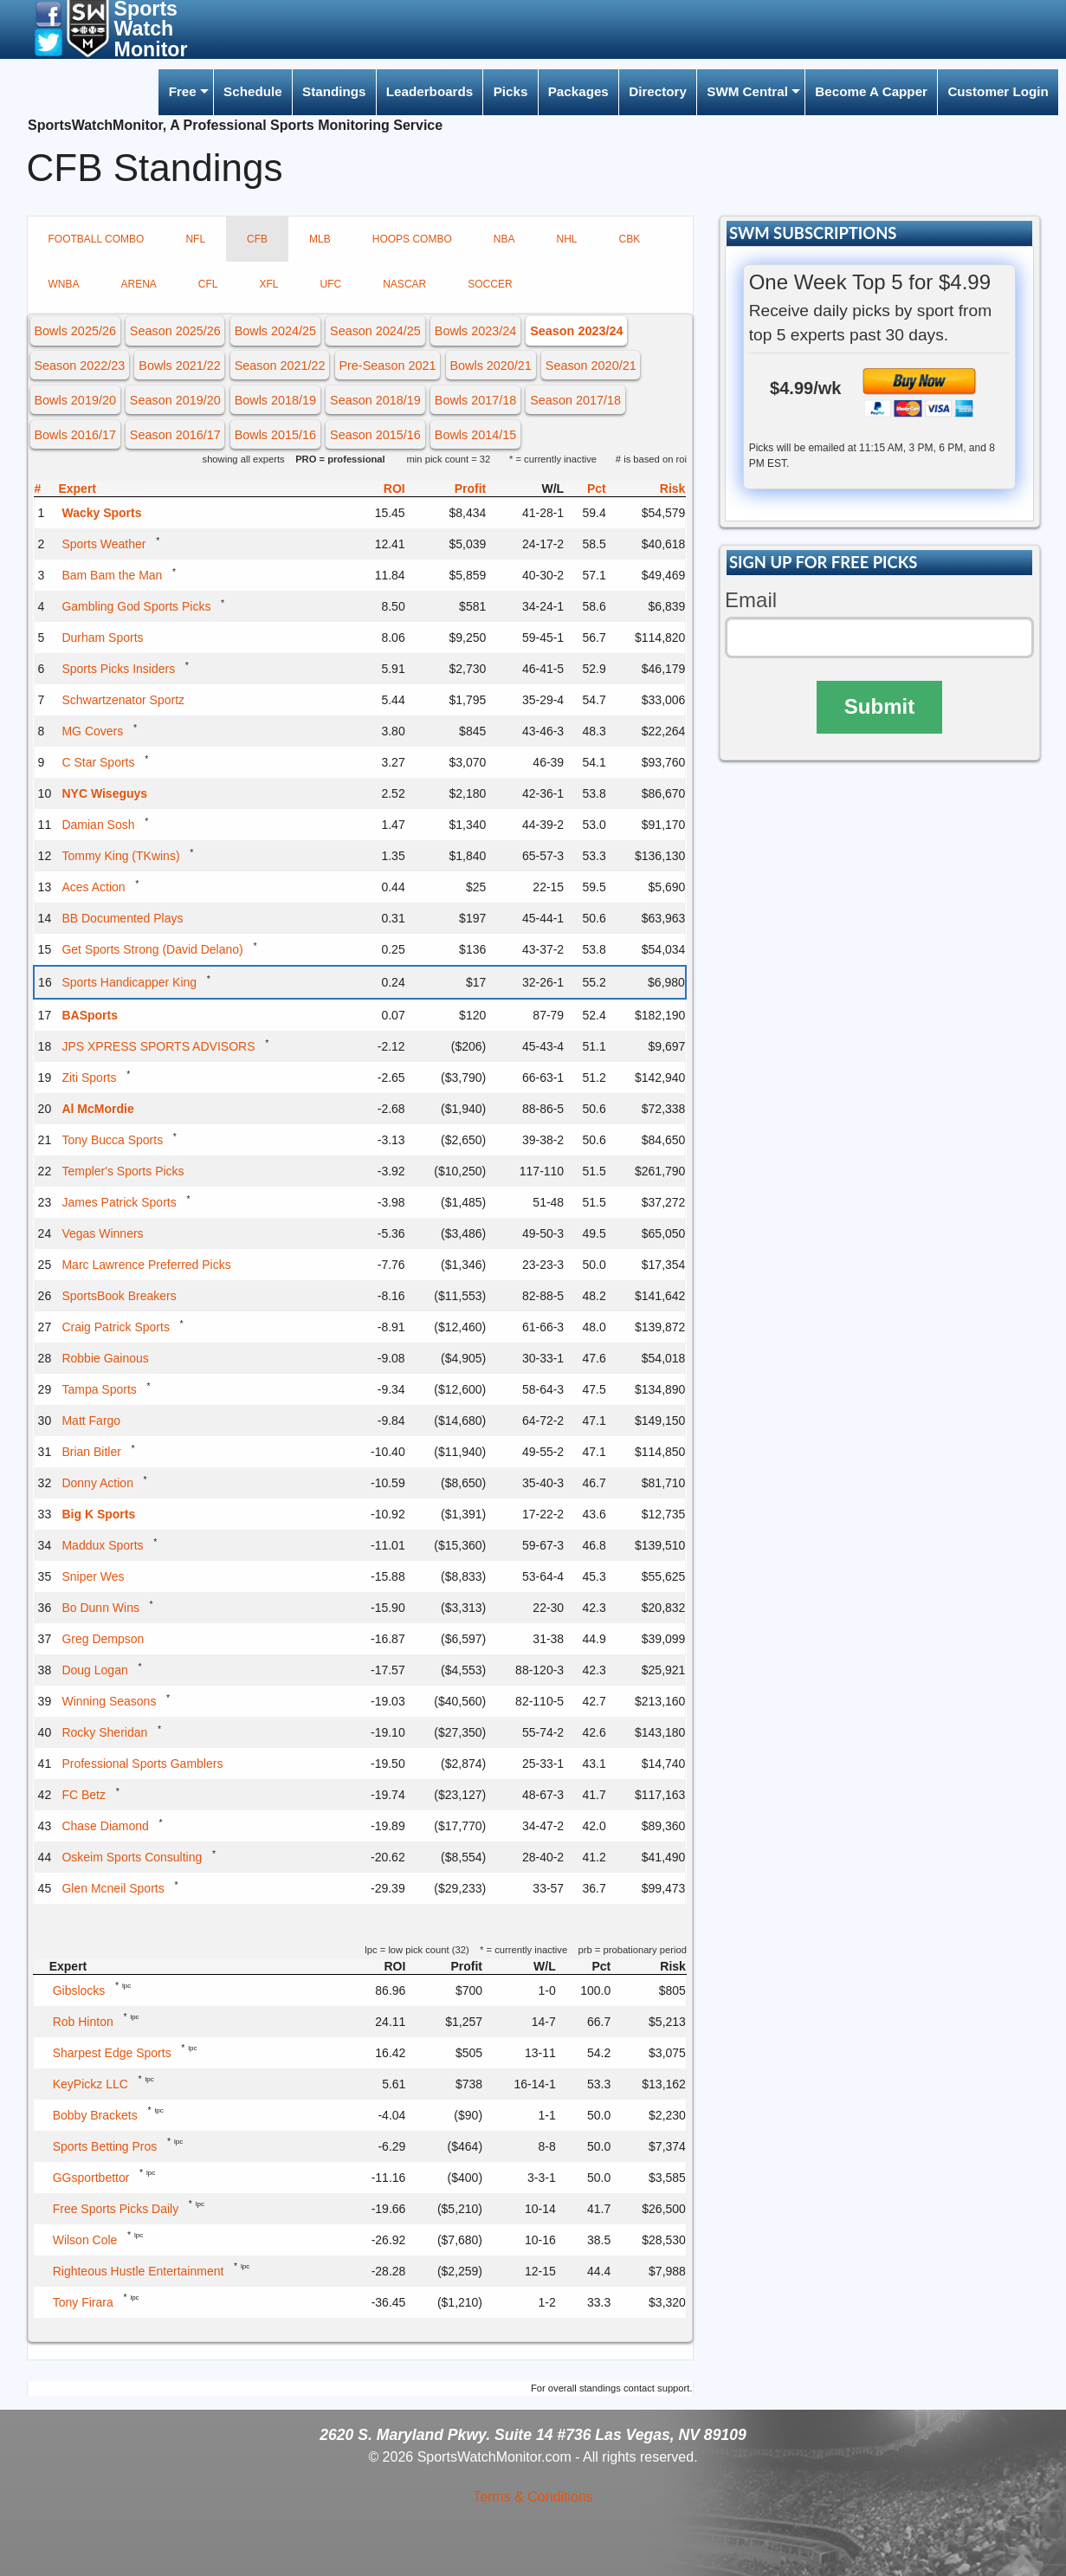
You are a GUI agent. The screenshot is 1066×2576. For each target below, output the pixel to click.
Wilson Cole (85, 2240)
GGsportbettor (91, 2177)
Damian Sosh (97, 825)
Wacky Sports (101, 513)
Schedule (252, 91)
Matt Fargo (90, 1420)
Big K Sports (98, 1514)
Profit (471, 488)
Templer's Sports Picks (122, 1171)
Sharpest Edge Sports (112, 2053)
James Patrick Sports (118, 1202)
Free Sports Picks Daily (115, 2209)
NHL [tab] (566, 239)
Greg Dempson (102, 1639)
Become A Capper (871, 91)
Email (751, 600)
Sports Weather (103, 544)
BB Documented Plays (122, 918)
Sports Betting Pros (105, 2146)
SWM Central (747, 91)
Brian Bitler (90, 1452)
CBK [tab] (629, 239)
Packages (578, 91)
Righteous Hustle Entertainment (138, 2271)
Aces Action (93, 887)
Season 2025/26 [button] (175, 331)
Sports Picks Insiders (118, 669)
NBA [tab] (504, 239)
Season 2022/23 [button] (79, 365)
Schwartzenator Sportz (122, 700)
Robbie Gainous (104, 1358)
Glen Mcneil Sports (112, 1888)
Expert (77, 488)
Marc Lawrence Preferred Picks (145, 1265)
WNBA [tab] (64, 284)
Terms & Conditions (533, 2496)
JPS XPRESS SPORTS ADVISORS (158, 1046)
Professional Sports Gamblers (142, 1763)
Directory (658, 91)
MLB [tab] (320, 239)
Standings (333, 91)
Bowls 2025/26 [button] (74, 331)
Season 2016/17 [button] (175, 435)
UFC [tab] (331, 284)
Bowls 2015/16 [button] (275, 435)
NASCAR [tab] (404, 284)
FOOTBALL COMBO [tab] (96, 239)
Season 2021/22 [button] (280, 365)
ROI (394, 488)
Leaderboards (429, 91)
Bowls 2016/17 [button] (74, 435)
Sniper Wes (92, 1576)
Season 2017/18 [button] (575, 400)
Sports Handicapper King (129, 982)
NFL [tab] (195, 239)
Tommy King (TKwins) (120, 856)
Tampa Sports (98, 1389)
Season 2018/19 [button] (375, 400)
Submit (879, 706)
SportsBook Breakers (118, 1296)
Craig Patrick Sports (115, 1327)
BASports (89, 1015)
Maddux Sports (102, 1545)
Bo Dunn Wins (100, 1608)
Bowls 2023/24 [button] (475, 331)
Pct (596, 488)
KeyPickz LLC (90, 2084)
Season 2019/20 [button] (175, 400)
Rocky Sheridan (104, 1732)
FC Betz (83, 1795)
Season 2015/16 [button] (375, 435)
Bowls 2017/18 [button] (475, 400)
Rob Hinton (83, 2022)
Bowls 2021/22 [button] (179, 365)
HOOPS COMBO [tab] (412, 239)
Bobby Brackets (95, 2115)
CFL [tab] (208, 284)
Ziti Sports (88, 1077)
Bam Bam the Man (111, 575)
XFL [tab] (269, 284)
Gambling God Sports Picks (135, 606)
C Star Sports (97, 762)
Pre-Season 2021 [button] (387, 365)
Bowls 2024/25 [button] (275, 331)
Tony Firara (83, 2302)
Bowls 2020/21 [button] (490, 365)
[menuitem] (185, 92)
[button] (48, 13)
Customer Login (997, 91)
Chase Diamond (104, 1826)
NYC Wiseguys (104, 793)
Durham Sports (102, 637)
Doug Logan (94, 1670)
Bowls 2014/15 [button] (475, 435)
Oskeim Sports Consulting (131, 1857)
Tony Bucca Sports (112, 1140)
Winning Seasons (108, 1701)
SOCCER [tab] (490, 284)
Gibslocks (79, 1990)
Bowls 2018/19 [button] (275, 400)
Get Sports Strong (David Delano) (151, 949)
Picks (511, 91)
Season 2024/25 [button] (375, 331)
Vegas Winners (102, 1233)
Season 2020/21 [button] (591, 365)
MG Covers (92, 731)
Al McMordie (97, 1109)
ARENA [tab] (139, 284)
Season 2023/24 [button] (576, 331)
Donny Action (97, 1483)
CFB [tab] (257, 239)
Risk (673, 488)
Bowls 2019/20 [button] (74, 400)
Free (183, 91)
